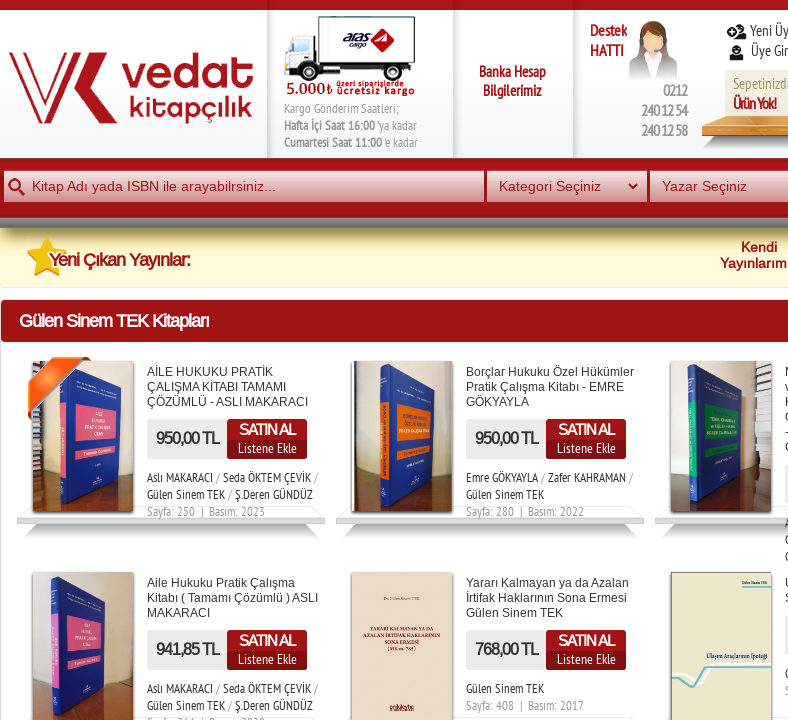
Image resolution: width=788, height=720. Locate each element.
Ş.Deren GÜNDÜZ (274, 494)
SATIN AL (267, 429)
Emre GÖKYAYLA (502, 477)
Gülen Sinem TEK (186, 494)
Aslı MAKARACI (180, 477)
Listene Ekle (267, 448)
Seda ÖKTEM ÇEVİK (267, 477)
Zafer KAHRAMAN (587, 477)
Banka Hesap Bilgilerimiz (512, 81)
